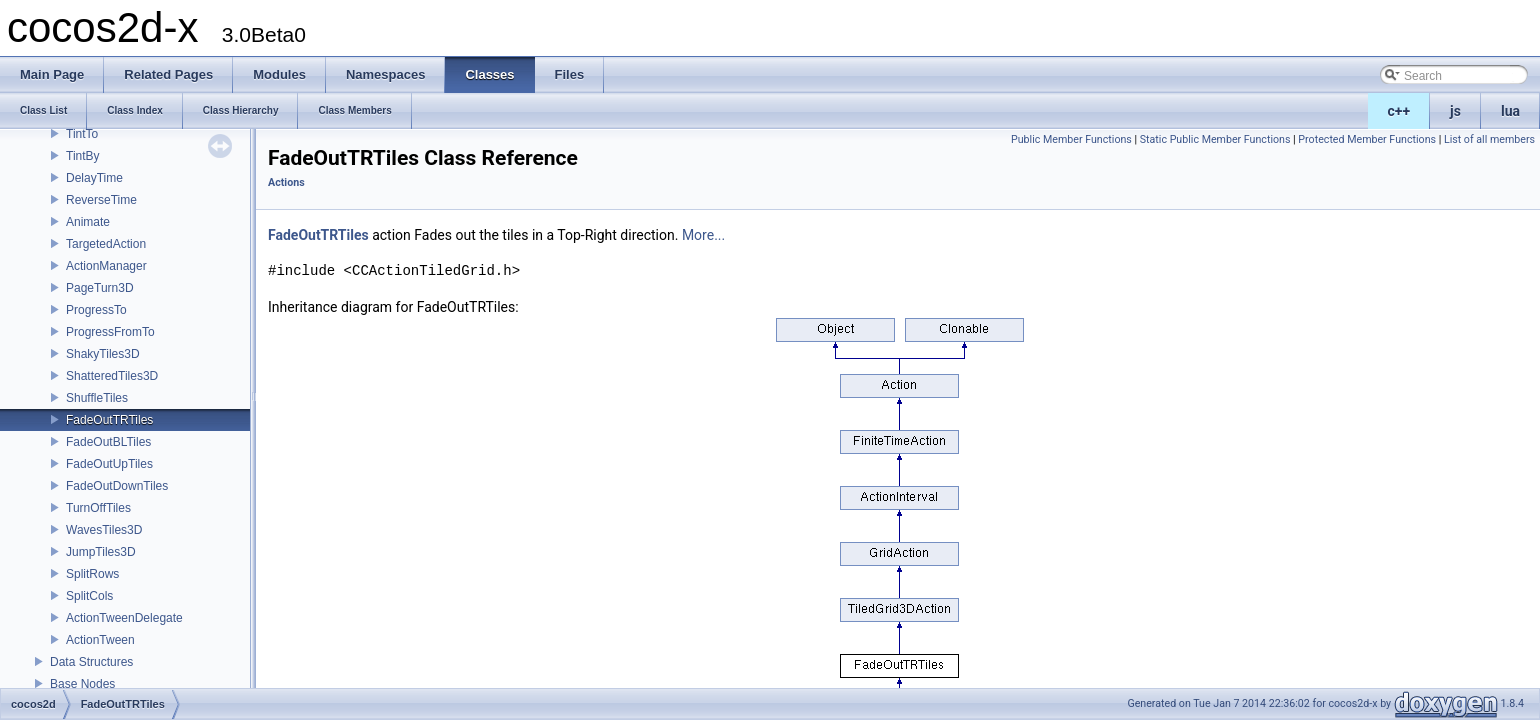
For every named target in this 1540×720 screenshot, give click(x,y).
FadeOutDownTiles (117, 486)
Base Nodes (82, 684)
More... (703, 235)
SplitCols (89, 596)
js (1455, 111)
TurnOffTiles (98, 508)
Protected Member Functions (1367, 139)
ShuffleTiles (97, 398)
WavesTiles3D (104, 530)
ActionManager (106, 266)
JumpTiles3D (101, 552)
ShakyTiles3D (103, 354)
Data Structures (91, 662)
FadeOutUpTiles (109, 464)
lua (1510, 111)
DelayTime (94, 178)
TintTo (82, 134)
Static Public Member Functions (1215, 139)
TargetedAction (106, 244)
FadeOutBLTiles (108, 442)
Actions (286, 182)
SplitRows (92, 574)
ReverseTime (101, 200)
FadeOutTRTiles (109, 420)
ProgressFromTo (110, 332)
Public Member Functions (1071, 139)
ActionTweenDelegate (124, 618)
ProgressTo (96, 310)
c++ (1399, 111)
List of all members (1489, 139)
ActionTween (100, 640)
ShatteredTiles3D (112, 376)
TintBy (83, 156)
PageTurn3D (100, 288)
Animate (88, 222)
